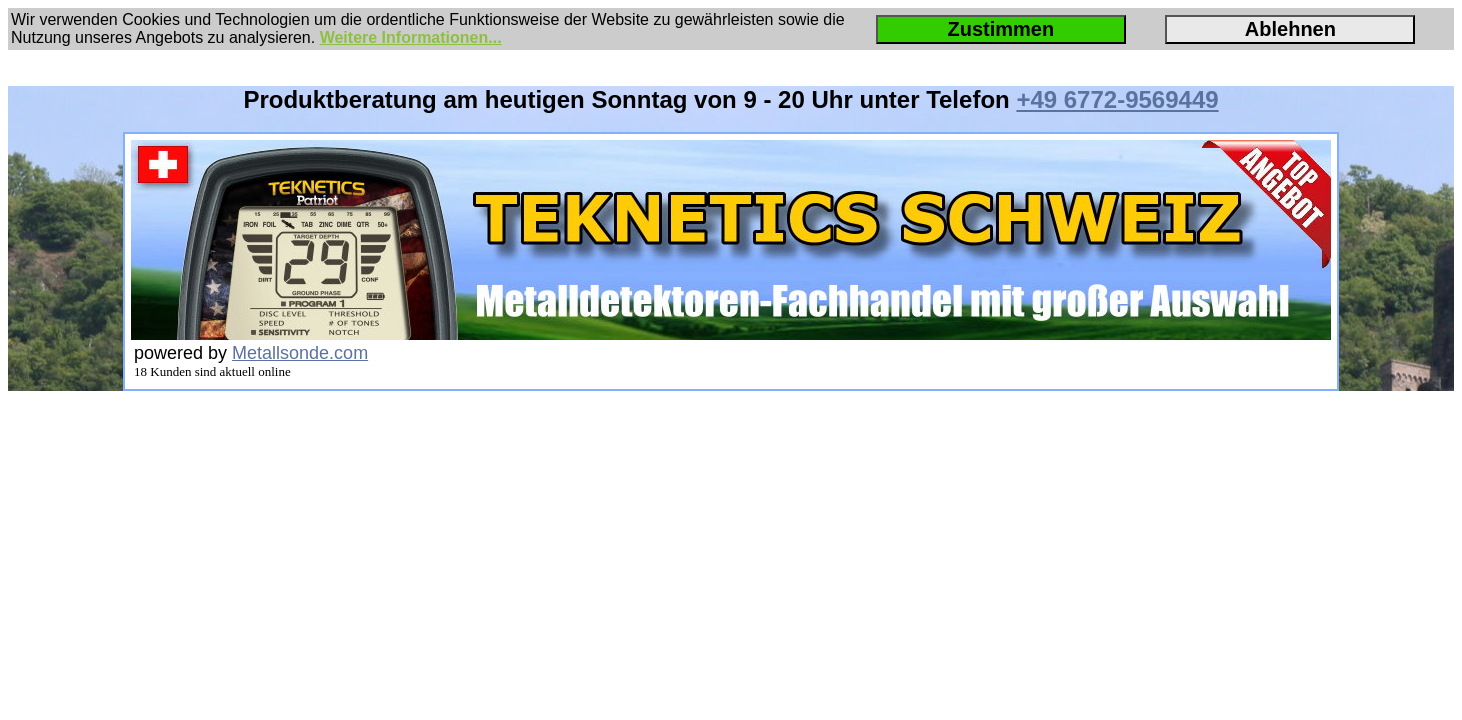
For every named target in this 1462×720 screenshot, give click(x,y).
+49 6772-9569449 (1117, 99)
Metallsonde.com (300, 353)
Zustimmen (1000, 29)
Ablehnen (1290, 29)
